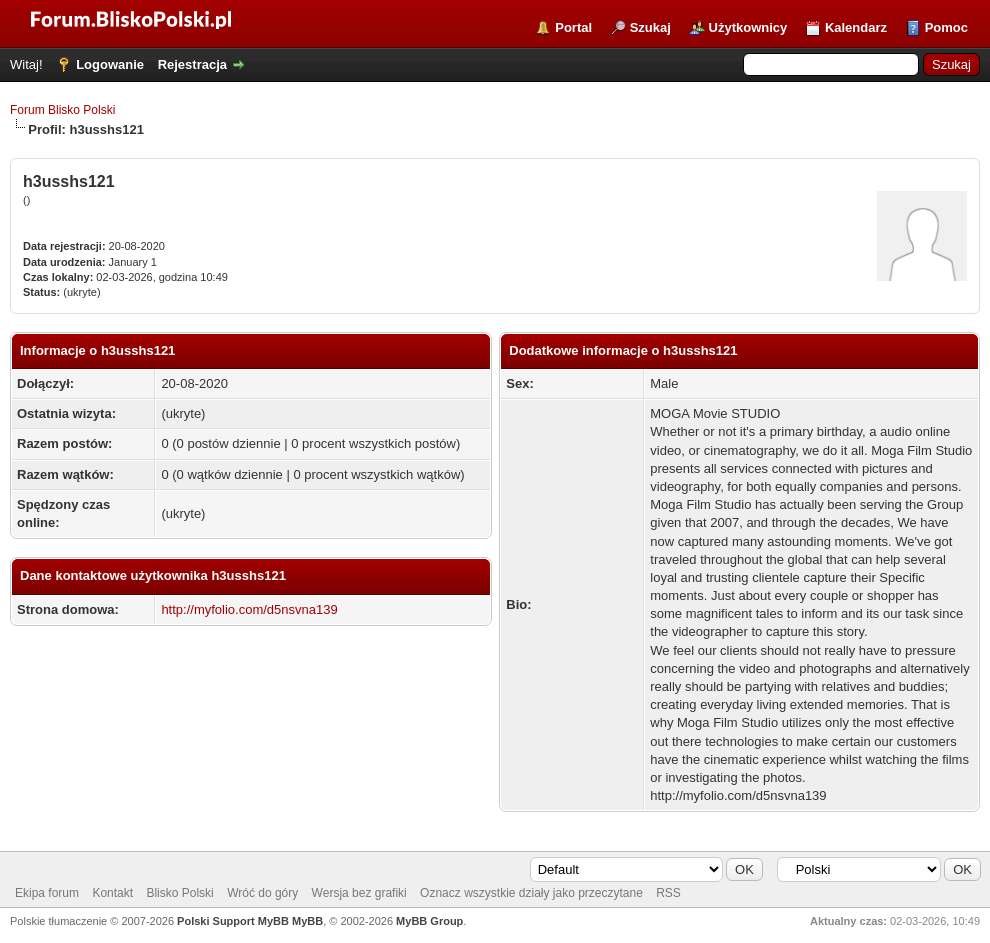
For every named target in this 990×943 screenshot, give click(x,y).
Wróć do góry (262, 893)
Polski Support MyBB (233, 921)
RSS (668, 893)
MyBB (307, 921)
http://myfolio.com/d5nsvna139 (249, 609)
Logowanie (110, 64)
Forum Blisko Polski (62, 110)
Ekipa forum (47, 893)
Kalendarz (856, 27)
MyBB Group (429, 921)
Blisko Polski (179, 893)
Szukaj (650, 27)
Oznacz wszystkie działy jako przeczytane (531, 893)
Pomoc (946, 27)
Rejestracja (192, 64)
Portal (573, 27)
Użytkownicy (748, 27)
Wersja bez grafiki (359, 893)
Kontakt (112, 893)
